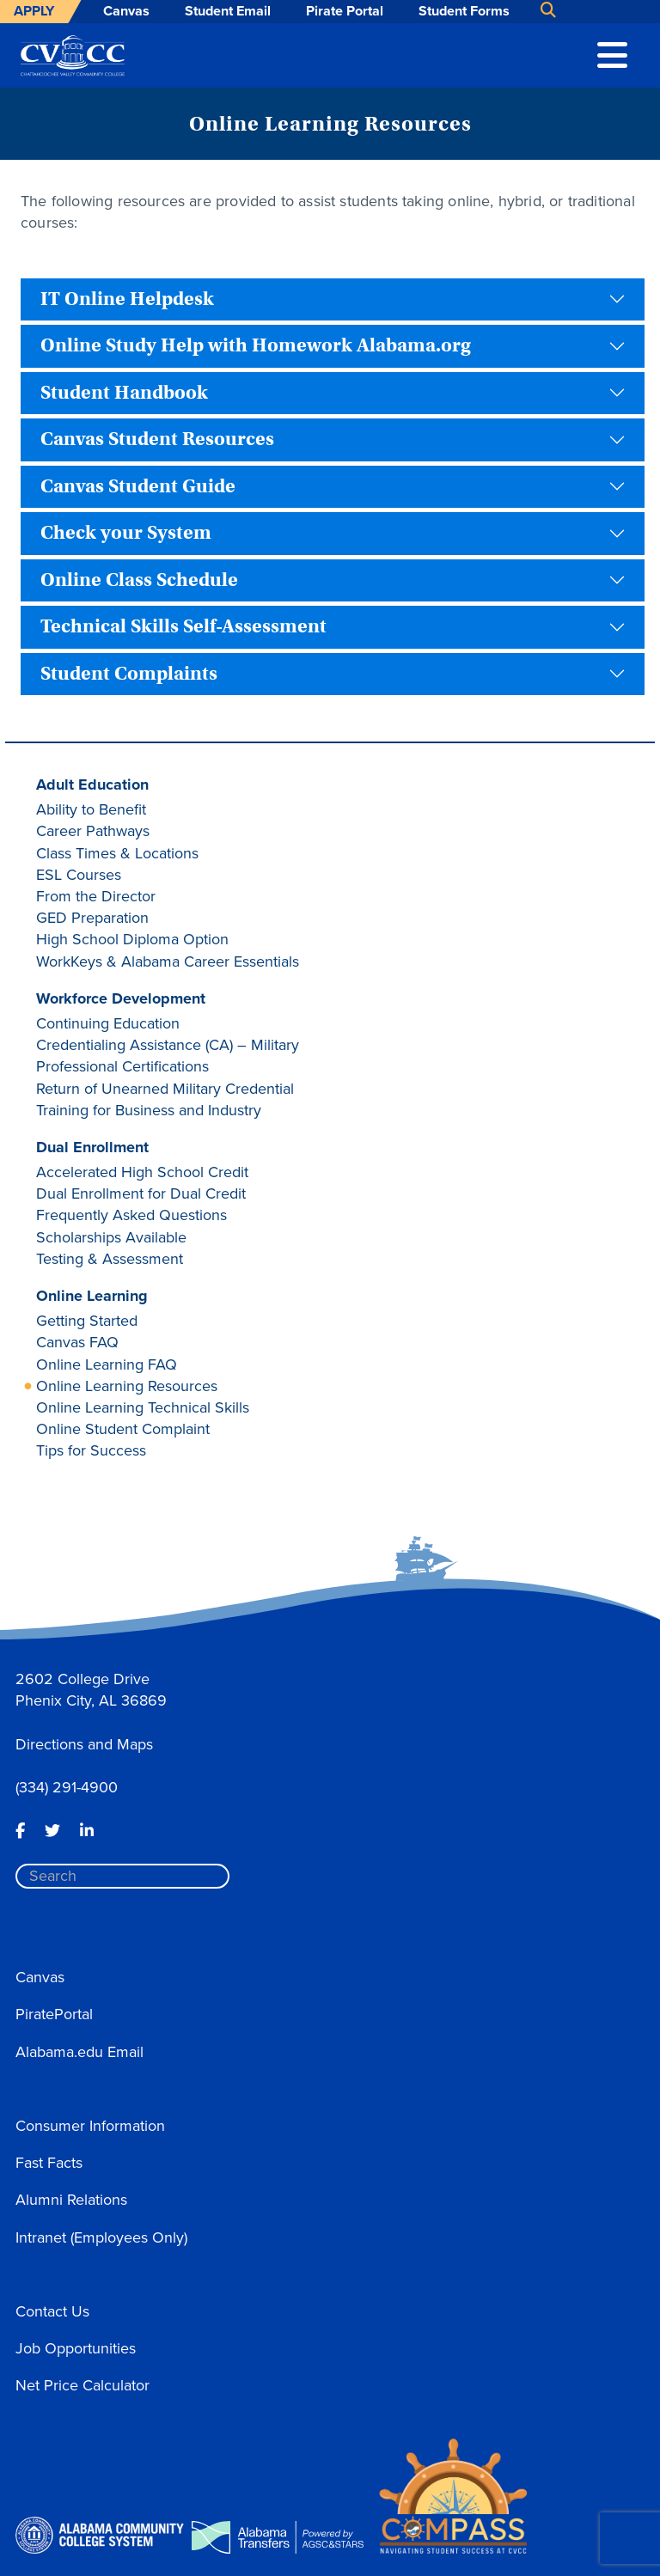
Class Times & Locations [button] (117, 853)
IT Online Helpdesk (127, 299)
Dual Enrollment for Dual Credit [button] (141, 1193)
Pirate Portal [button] (344, 11)
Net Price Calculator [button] (82, 2385)
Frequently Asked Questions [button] (131, 1215)
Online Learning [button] (92, 1296)
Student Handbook (124, 393)
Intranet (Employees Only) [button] (101, 2237)
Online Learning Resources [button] (126, 1386)
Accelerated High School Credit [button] (142, 1172)
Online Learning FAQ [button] (106, 1364)
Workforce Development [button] (120, 998)
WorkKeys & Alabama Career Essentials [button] (167, 961)
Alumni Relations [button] (71, 2199)
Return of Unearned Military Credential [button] (165, 1088)
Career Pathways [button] (93, 831)
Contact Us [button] (52, 2311)
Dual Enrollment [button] (92, 1147)
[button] (612, 53)
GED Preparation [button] (92, 917)
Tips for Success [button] (91, 1450)
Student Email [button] (228, 11)
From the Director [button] (96, 896)
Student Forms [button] (464, 11)
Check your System (125, 533)
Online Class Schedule (139, 580)
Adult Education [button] (92, 784)
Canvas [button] (126, 11)
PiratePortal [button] (54, 2014)
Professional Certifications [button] (122, 1066)
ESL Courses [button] (78, 875)
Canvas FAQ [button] (77, 1342)
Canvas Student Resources (157, 439)
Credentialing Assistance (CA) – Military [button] (167, 1045)
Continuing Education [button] (108, 1023)
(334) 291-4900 (66, 1787)
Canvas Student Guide (137, 486)
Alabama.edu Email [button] (79, 2052)
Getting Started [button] (87, 1320)
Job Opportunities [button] (75, 2348)
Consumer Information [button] (90, 2126)
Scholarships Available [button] (111, 1237)
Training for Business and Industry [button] (148, 1110)
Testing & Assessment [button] (109, 1259)
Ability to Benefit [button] (91, 809)
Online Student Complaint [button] (123, 1429)
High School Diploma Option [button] (132, 939)
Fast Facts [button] (48, 2163)
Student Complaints (128, 673)
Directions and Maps (84, 1744)
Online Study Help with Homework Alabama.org (255, 345)
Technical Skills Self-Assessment (183, 626)
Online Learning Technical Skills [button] (142, 1407)
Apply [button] (34, 11)
